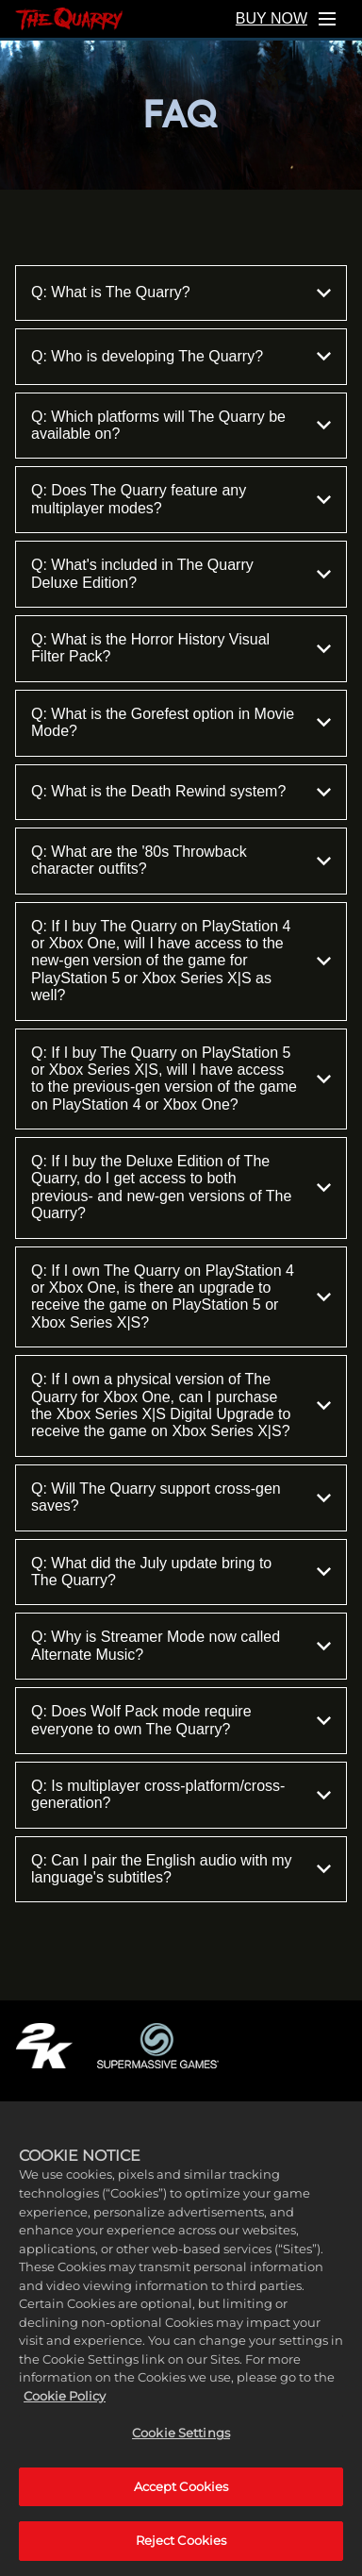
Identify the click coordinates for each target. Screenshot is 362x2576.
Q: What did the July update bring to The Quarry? (181, 1571)
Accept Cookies (181, 2499)
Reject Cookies (181, 2554)
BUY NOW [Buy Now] (271, 18)
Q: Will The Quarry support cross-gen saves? (181, 1497)
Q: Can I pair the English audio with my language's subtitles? (181, 1868)
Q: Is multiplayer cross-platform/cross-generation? (181, 1794)
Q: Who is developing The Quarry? (181, 356)
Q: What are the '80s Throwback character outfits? (181, 860)
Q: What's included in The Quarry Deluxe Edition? (181, 573)
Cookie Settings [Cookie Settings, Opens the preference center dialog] (181, 2445)
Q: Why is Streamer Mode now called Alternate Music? (181, 1645)
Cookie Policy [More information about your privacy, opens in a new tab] (65, 2409)
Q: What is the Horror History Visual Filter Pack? (181, 647)
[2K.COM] (44, 2045)
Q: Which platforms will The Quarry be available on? (181, 425)
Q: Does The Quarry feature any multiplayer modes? (181, 498)
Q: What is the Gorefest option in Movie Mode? (181, 722)
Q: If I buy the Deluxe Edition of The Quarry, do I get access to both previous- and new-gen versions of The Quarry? (181, 1187)
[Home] (69, 19)
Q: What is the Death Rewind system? (181, 792)
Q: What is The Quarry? (181, 293)
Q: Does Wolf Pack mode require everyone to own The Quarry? (181, 1719)
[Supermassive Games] (158, 2045)
